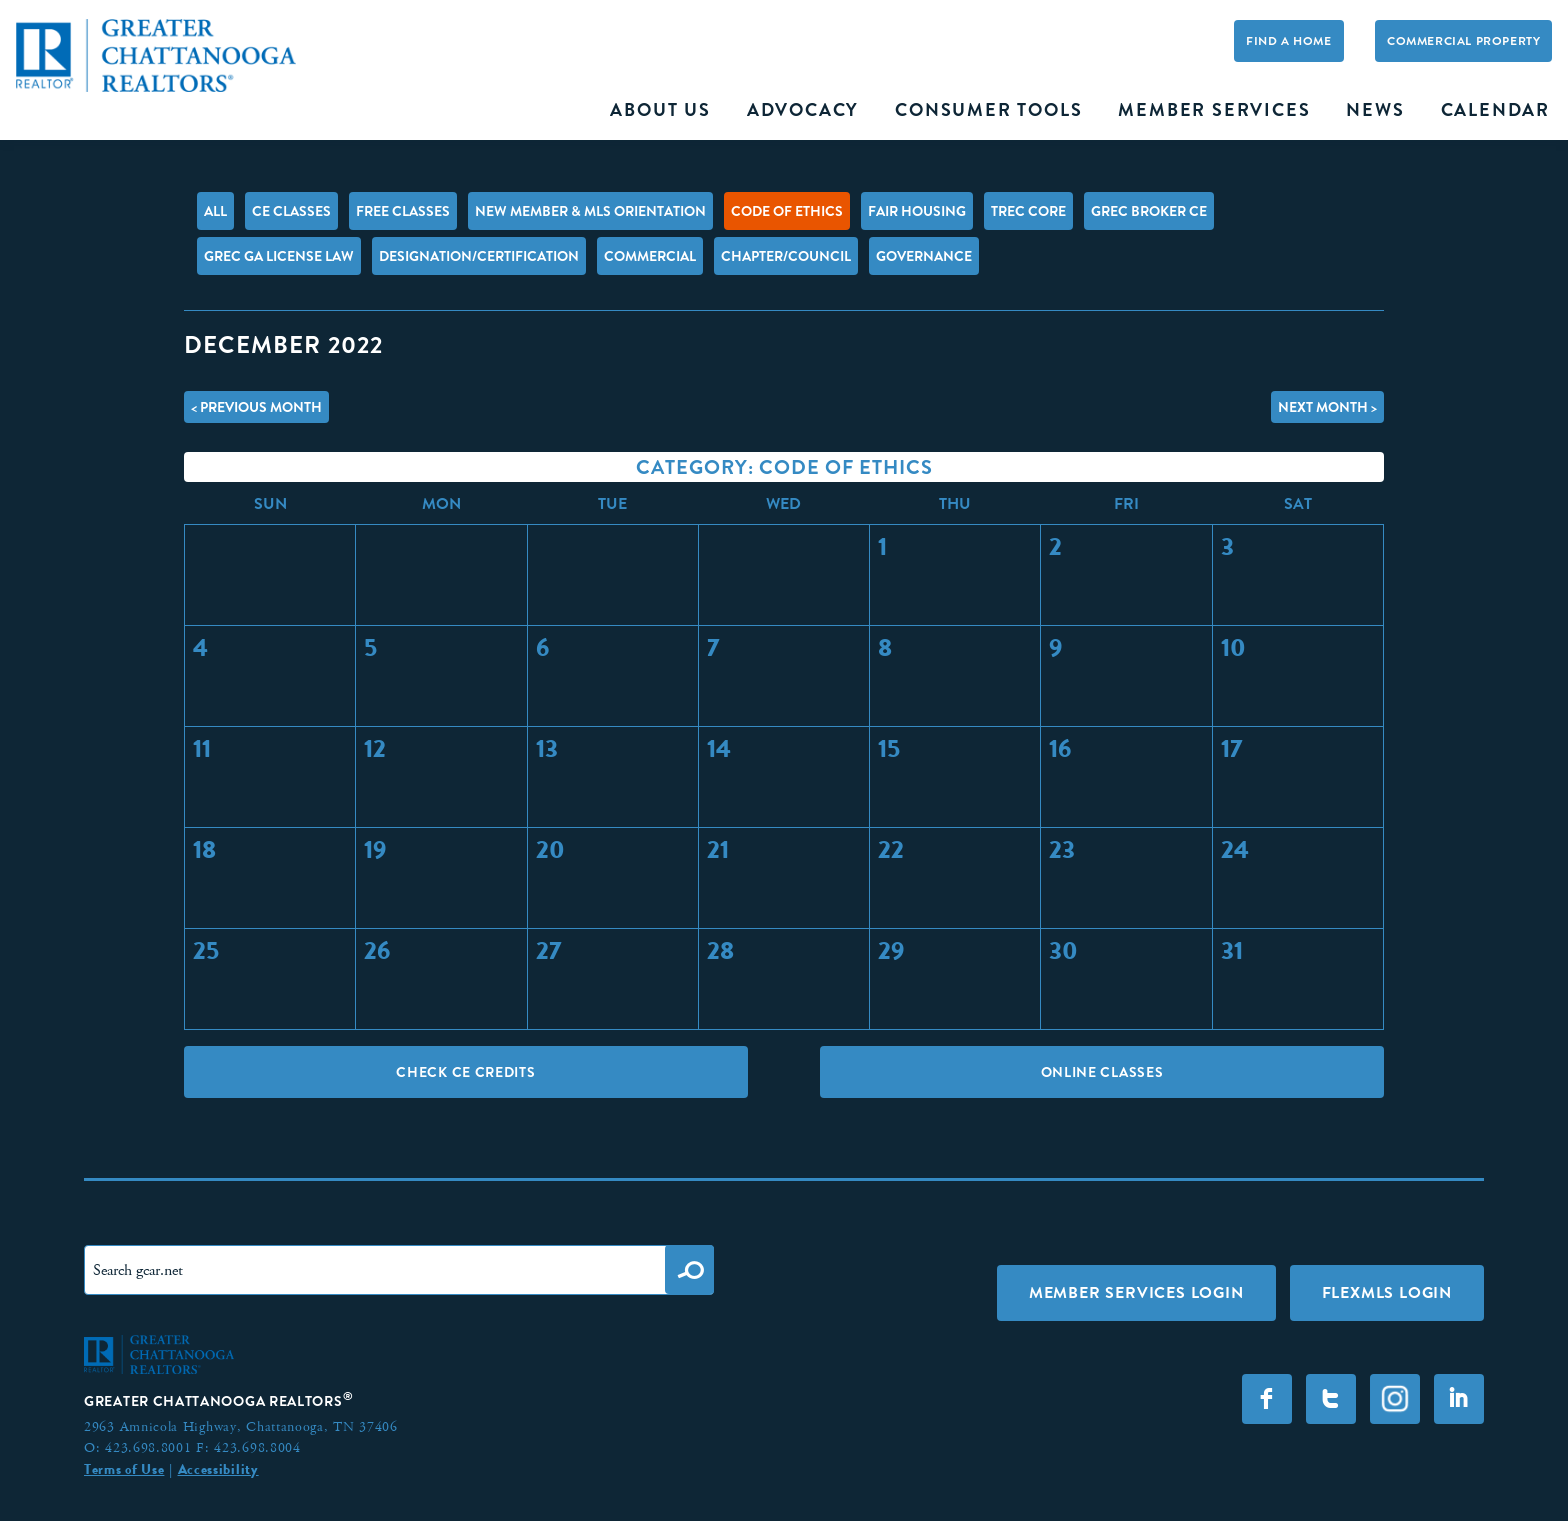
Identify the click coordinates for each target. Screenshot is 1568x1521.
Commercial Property (1463, 41)
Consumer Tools (988, 110)
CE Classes (291, 211)
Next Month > (1327, 407)
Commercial (650, 256)
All (215, 211)
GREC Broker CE (1149, 211)
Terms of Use (124, 1469)
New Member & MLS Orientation (590, 211)
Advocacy (803, 110)
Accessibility (218, 1469)
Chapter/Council (786, 256)
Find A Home (1289, 41)
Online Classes (1102, 1072)
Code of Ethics (787, 211)
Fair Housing (917, 211)
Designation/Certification (479, 256)
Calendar (1495, 110)
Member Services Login (1136, 1292)
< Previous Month (256, 407)
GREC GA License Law (279, 256)
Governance (924, 256)
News (1375, 110)
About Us (660, 110)
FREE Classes (403, 211)
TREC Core (1028, 211)
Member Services (1214, 110)
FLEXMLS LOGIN (1387, 1292)
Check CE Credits (465, 1072)
